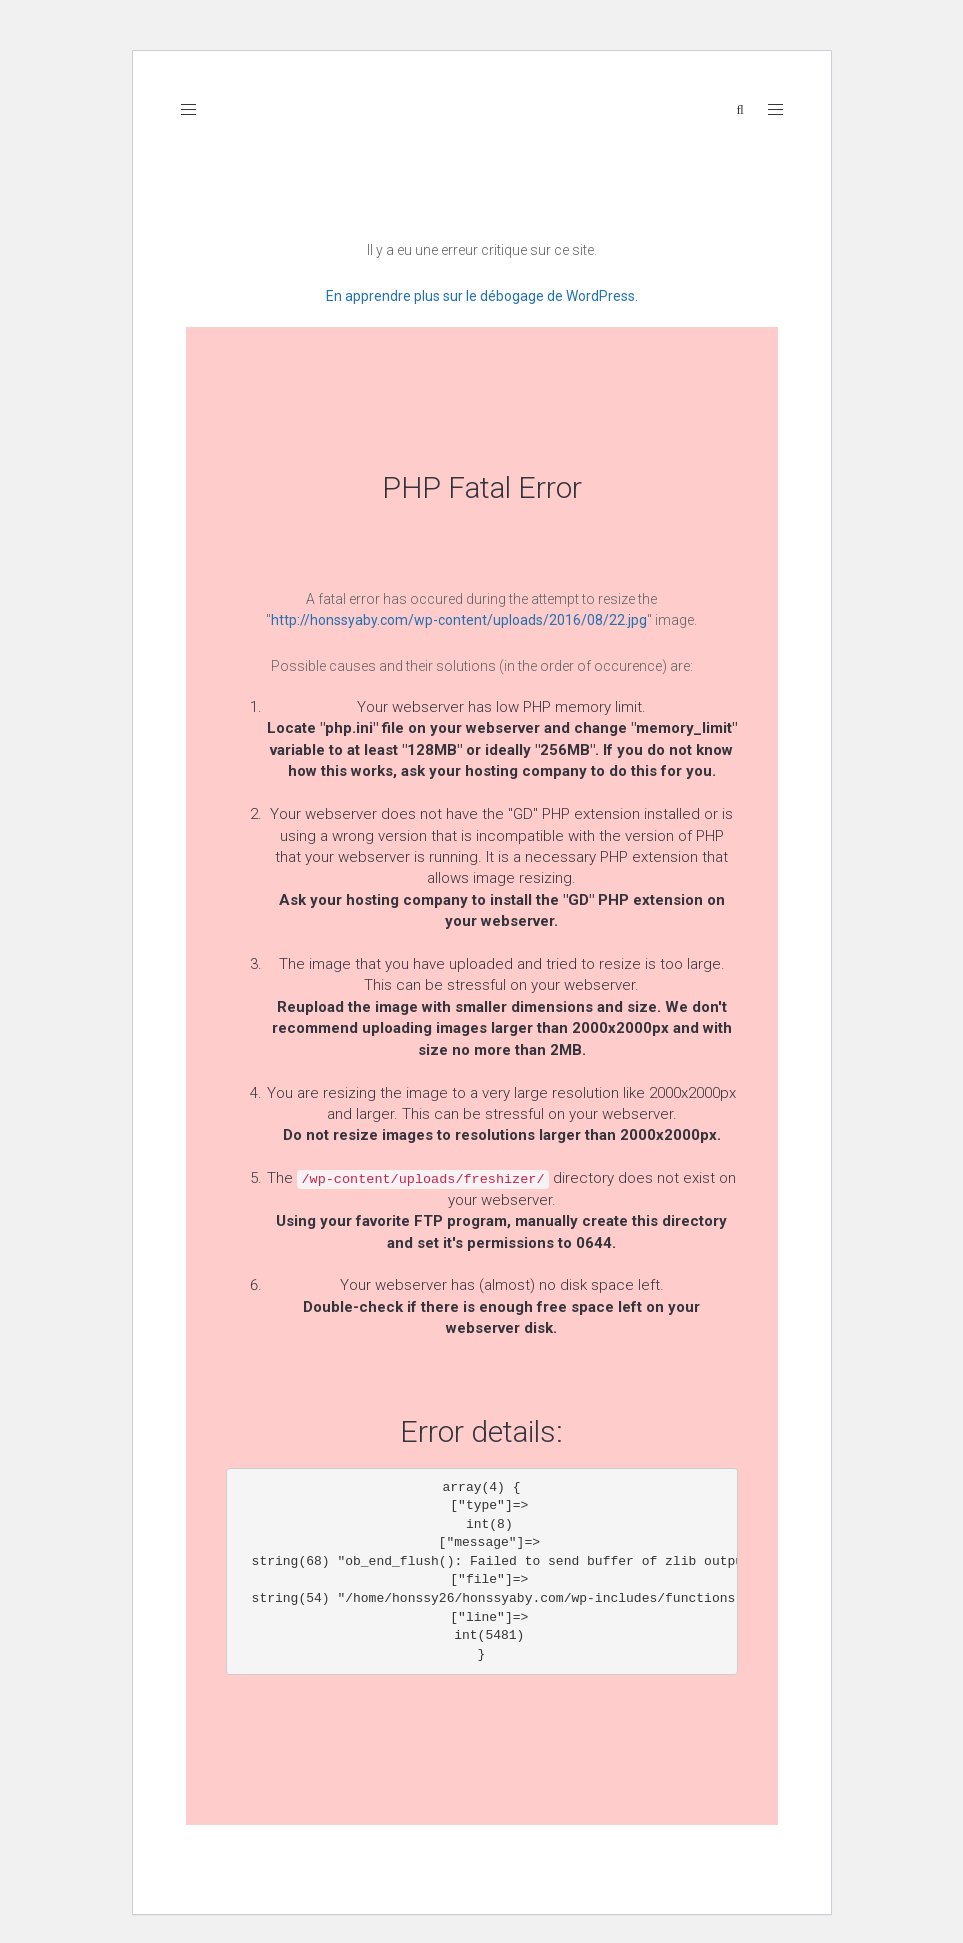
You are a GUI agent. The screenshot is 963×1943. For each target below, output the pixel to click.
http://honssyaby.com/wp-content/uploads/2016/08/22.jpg (459, 620)
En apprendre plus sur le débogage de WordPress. (482, 296)
